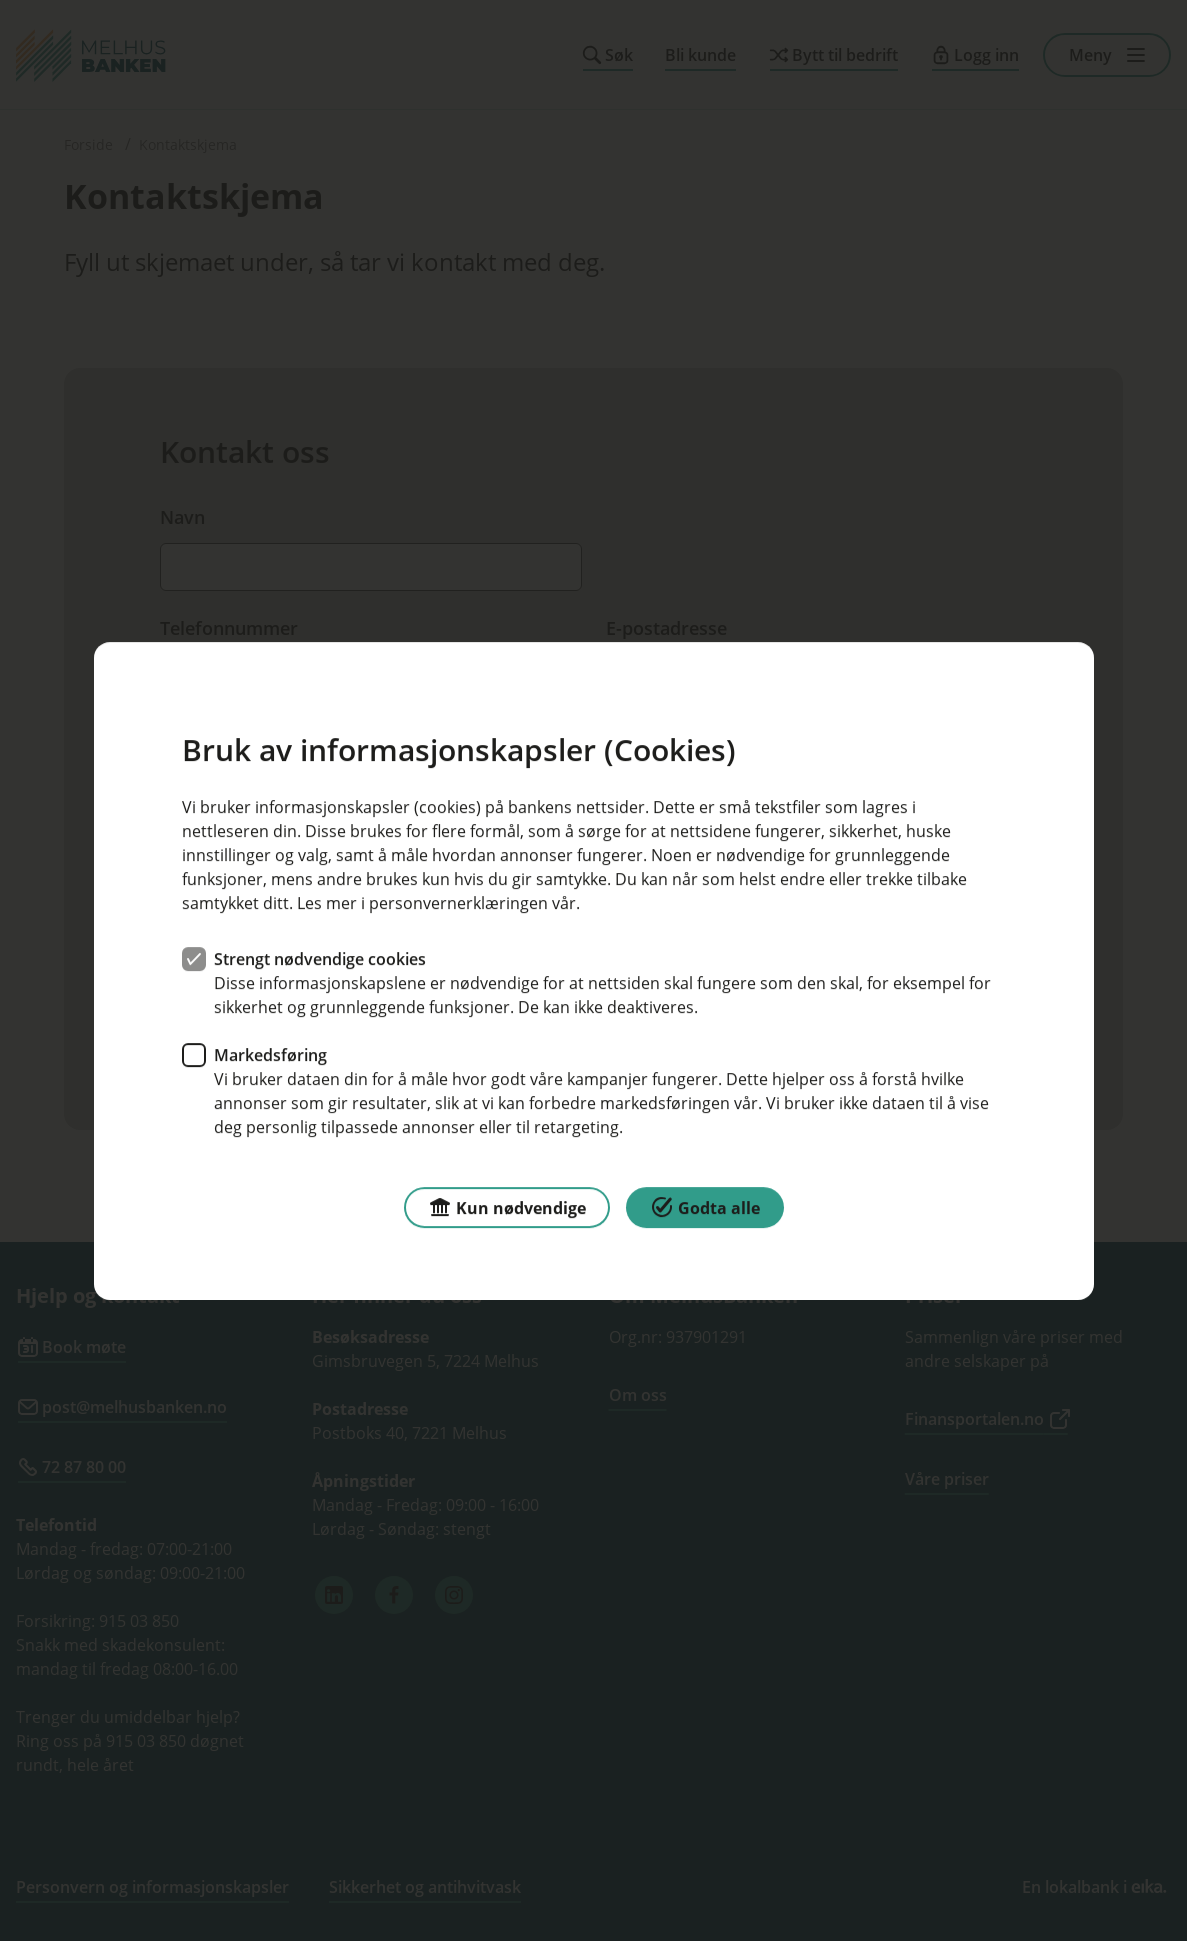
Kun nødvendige (507, 1205)
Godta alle (705, 1205)
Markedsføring (270, 1054)
